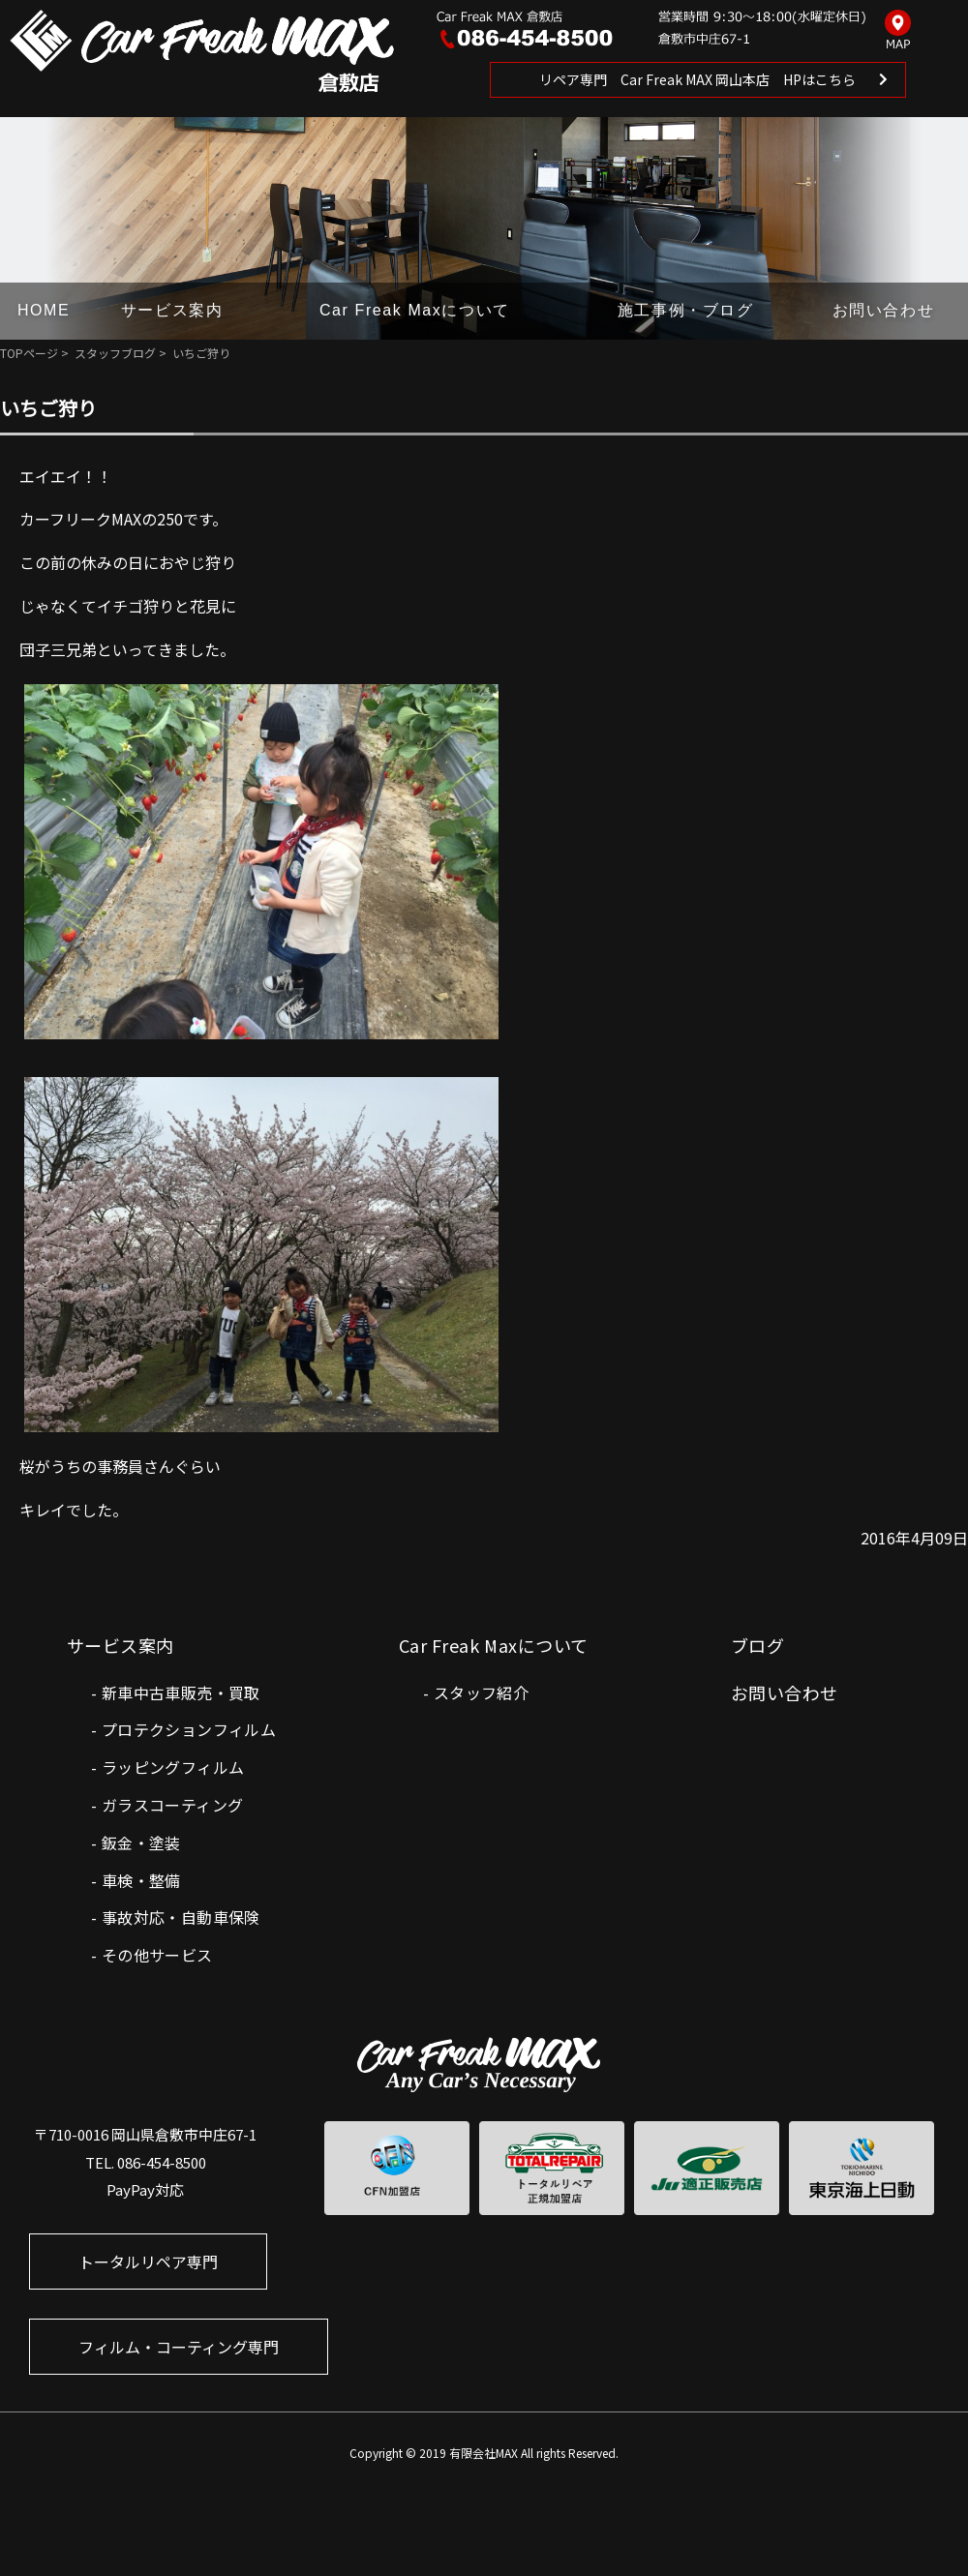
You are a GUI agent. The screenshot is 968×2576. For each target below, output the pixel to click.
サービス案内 (172, 310)
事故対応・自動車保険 (181, 1917)
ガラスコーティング (173, 1804)
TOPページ (29, 352)
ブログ (757, 1645)
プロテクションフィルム (189, 1729)
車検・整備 (141, 1880)
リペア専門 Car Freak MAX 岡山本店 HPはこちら (697, 79)
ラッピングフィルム (173, 1767)
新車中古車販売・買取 (181, 1692)
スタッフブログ (115, 352)
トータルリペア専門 (148, 2261)
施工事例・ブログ (686, 310)
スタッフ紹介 (481, 1692)
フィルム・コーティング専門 (178, 2346)
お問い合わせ (883, 310)
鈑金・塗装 (141, 1842)
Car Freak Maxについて (414, 310)
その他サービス (157, 1954)
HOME (43, 310)
